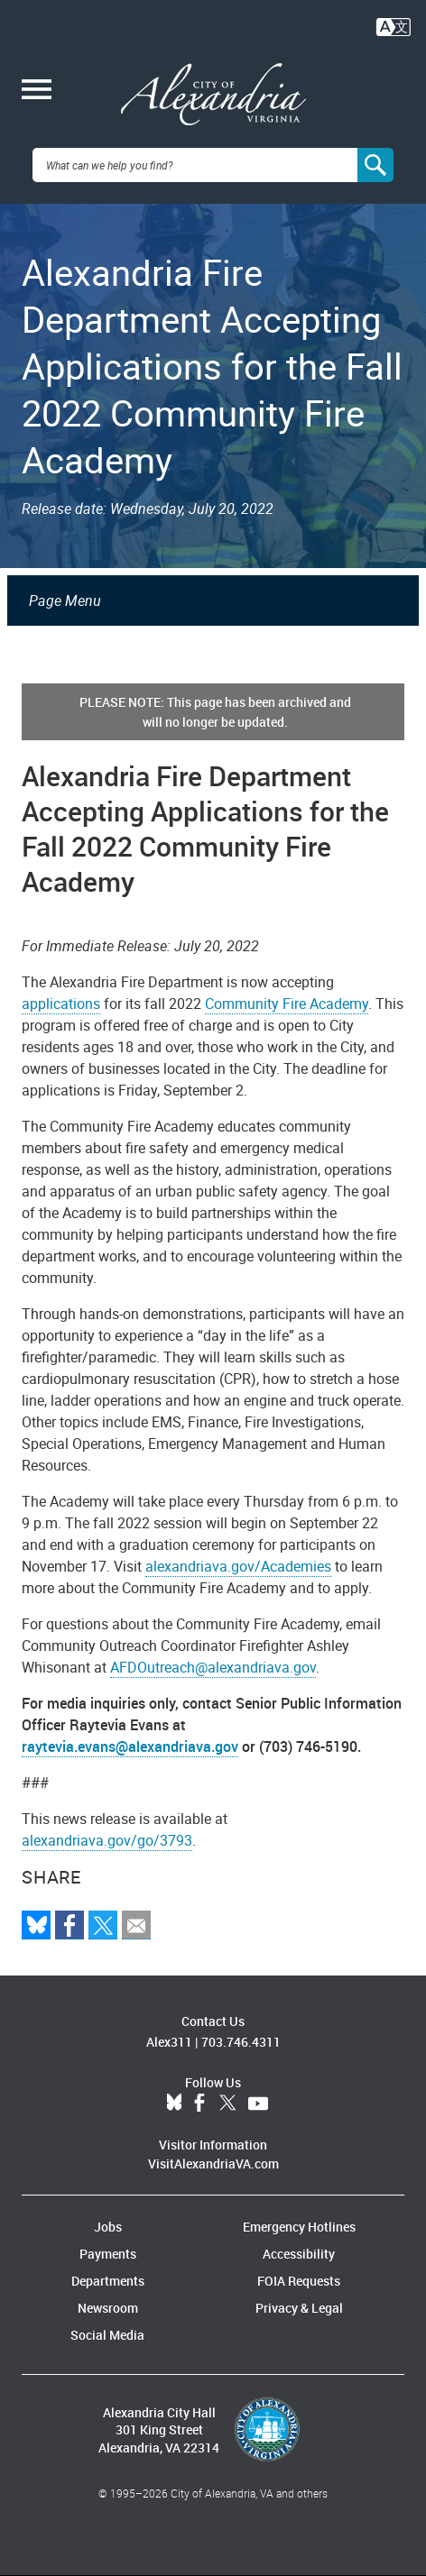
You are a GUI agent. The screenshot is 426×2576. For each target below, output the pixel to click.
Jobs (108, 2226)
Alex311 (169, 2041)
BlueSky (174, 2103)
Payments (107, 2253)
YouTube (258, 2103)
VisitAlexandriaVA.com (213, 2163)
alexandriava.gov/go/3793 (107, 1840)
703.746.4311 (241, 2041)
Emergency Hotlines (299, 2226)
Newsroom (108, 2307)
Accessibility (299, 2253)
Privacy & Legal (299, 2307)
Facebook (199, 2103)
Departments (107, 2280)
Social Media (107, 2334)
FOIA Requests (298, 2280)
